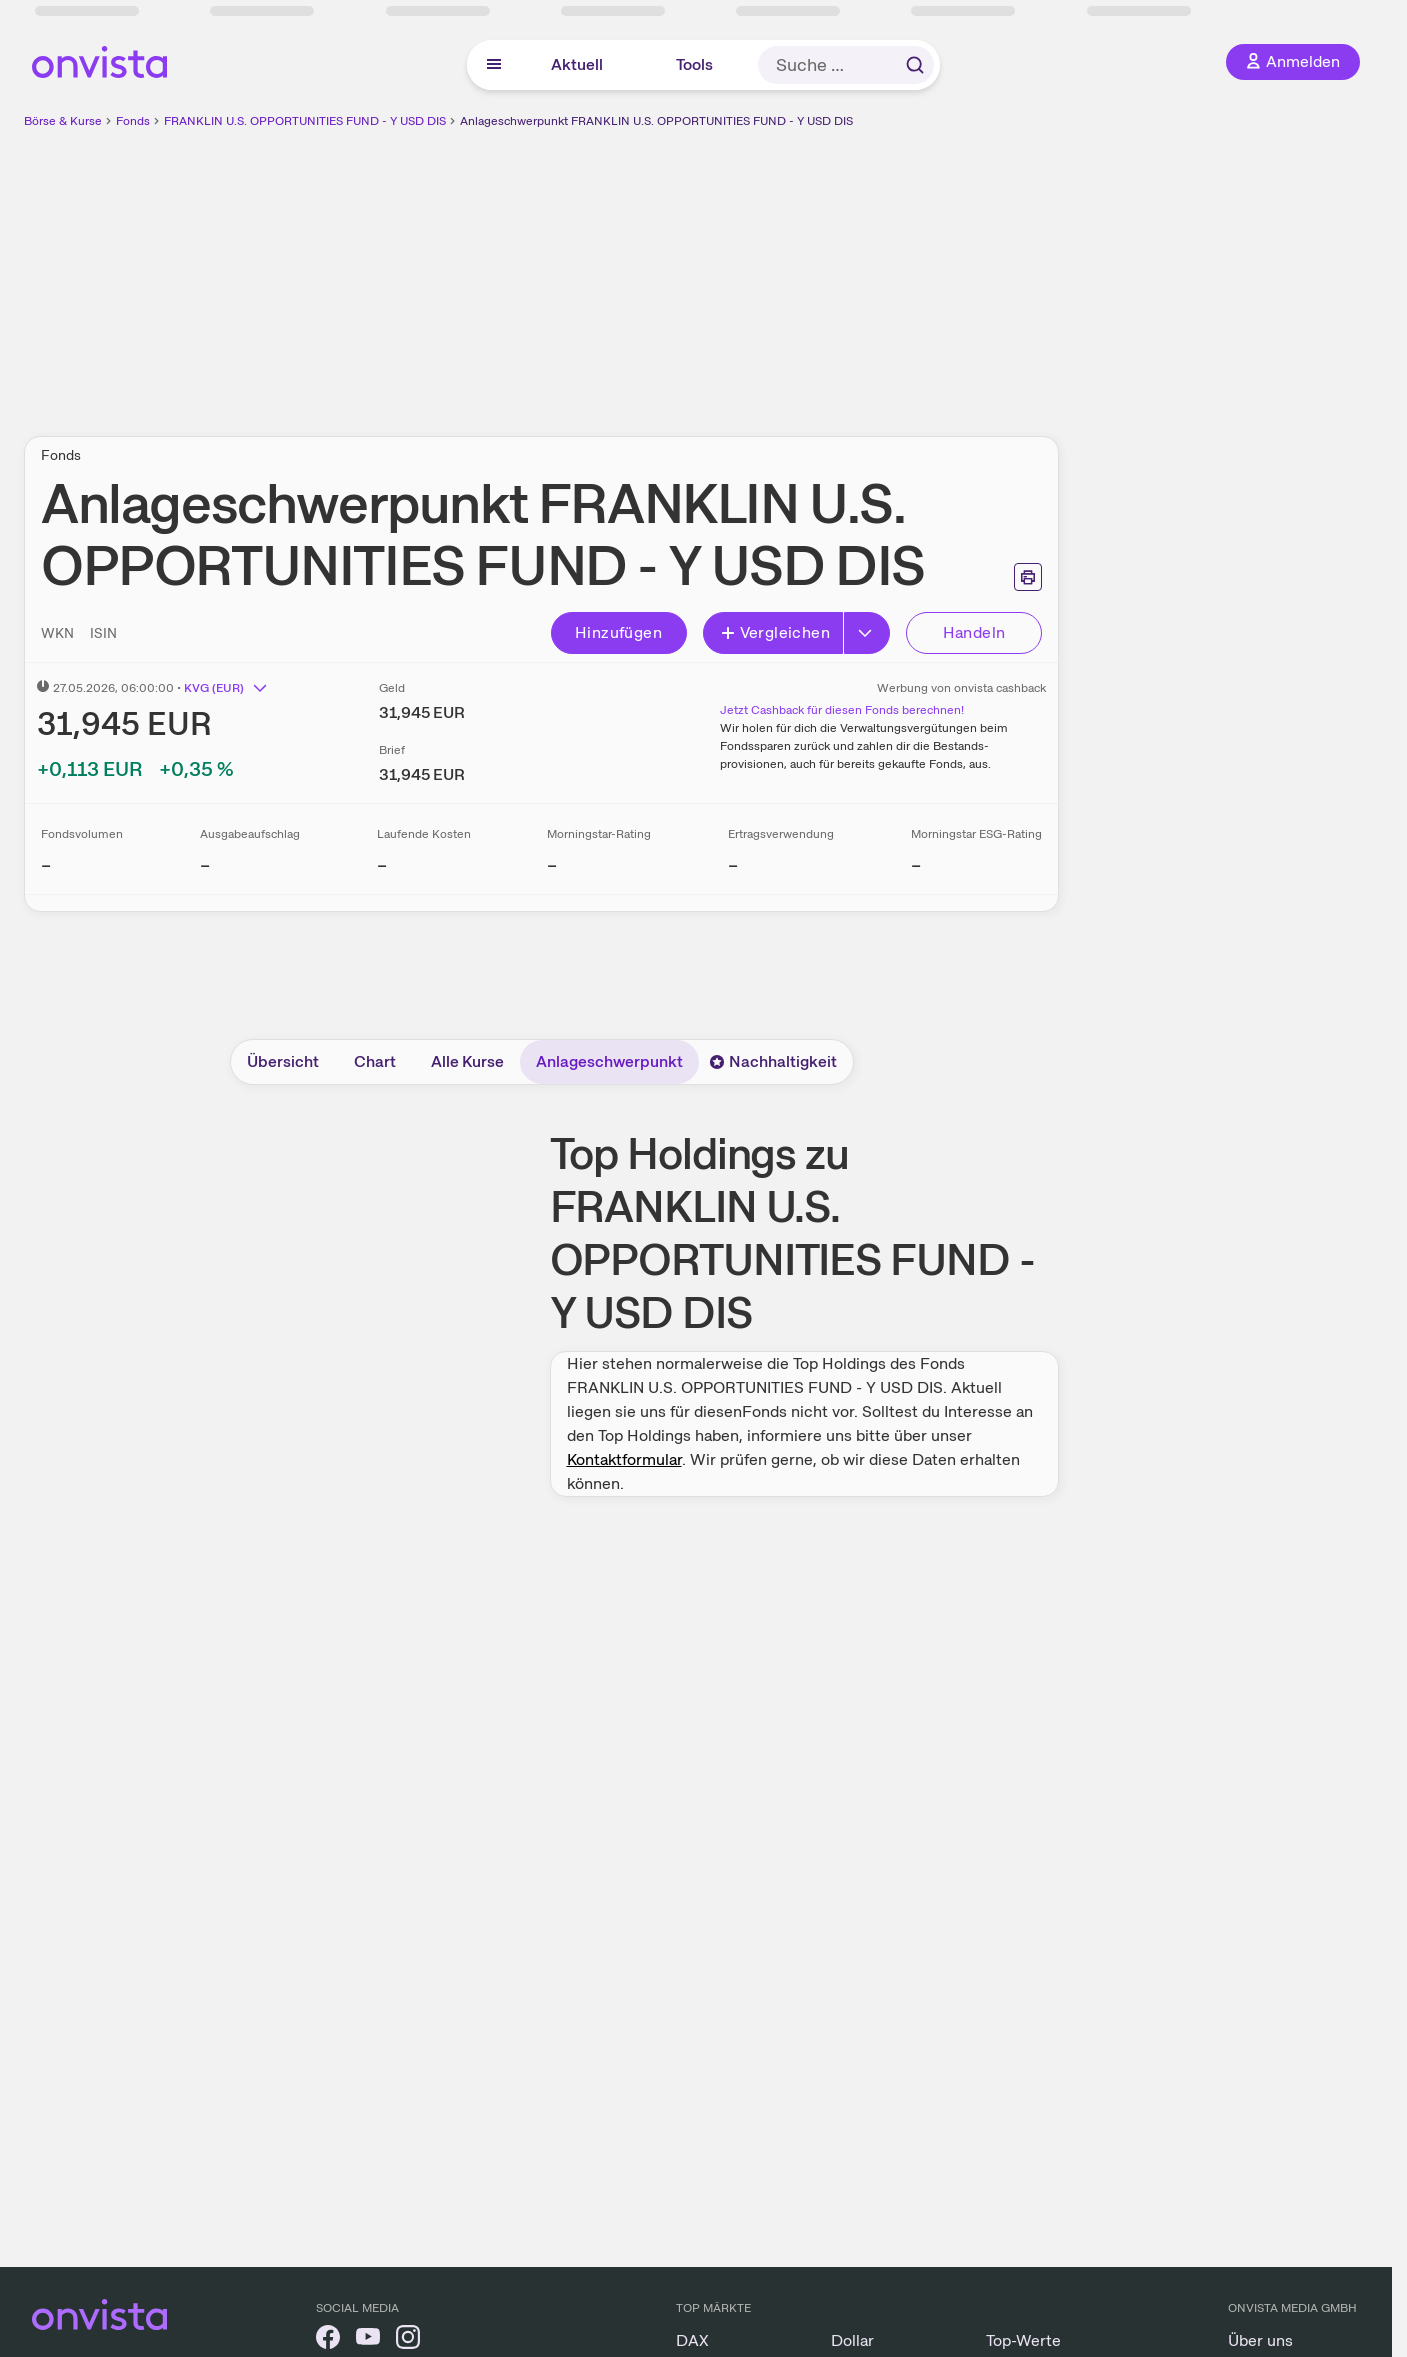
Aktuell (577, 64)
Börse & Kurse (63, 121)
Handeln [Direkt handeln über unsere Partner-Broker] (974, 632)
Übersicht (283, 1061)
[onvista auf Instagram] (408, 2340)
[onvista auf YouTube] (368, 2340)
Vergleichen (775, 632)
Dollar (852, 2340)
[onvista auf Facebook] (328, 2340)
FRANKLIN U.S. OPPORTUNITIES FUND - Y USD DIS (305, 121)
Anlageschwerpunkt (609, 1061)
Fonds (133, 121)
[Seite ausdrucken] (1028, 577)
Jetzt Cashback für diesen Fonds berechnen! (842, 710)
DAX (692, 2340)
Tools (694, 64)
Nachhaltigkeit (773, 1061)
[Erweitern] (867, 633)
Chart (375, 1061)
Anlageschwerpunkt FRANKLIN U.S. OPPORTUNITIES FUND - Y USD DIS (656, 121)
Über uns (1260, 2340)
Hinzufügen (618, 632)
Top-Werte (1023, 2340)
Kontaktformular (624, 1459)
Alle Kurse (467, 1061)
